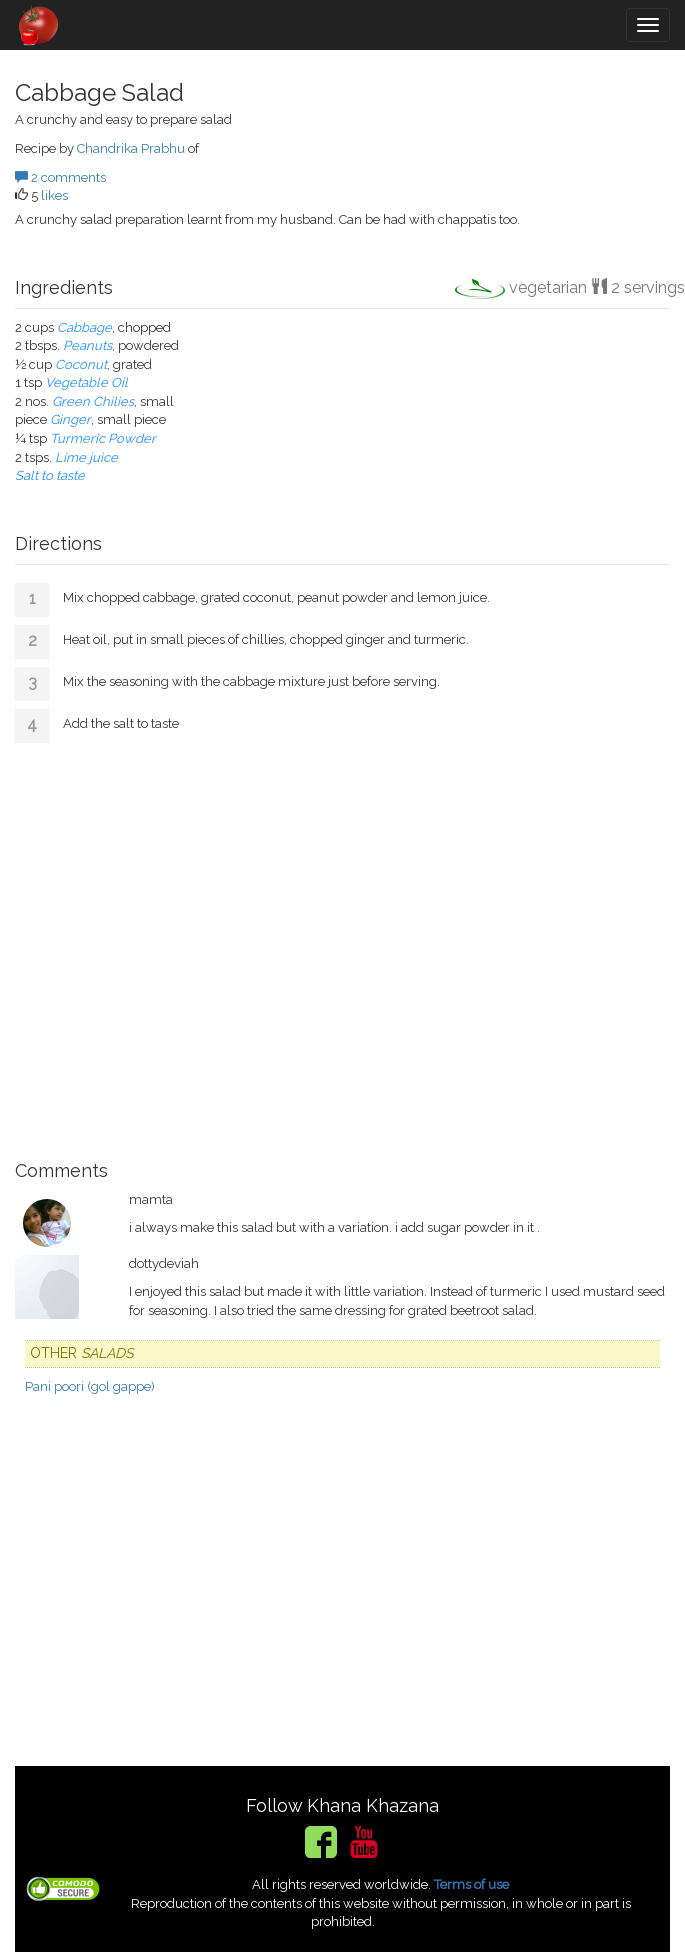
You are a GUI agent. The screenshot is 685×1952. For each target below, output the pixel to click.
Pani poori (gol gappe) (90, 1386)
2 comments (60, 177)
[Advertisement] (342, 944)
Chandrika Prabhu (131, 148)
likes (54, 195)
